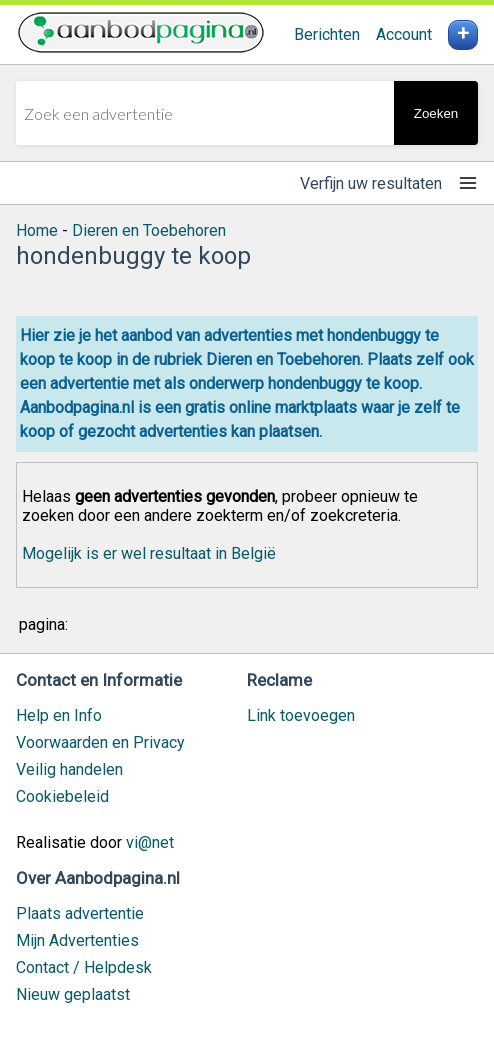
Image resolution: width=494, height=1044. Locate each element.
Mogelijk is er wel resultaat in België (149, 553)
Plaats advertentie (80, 913)
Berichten (327, 34)
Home (37, 230)
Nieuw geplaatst (73, 994)
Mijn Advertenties (77, 940)
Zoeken (436, 113)
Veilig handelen (69, 769)
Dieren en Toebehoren (149, 230)
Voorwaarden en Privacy (100, 742)
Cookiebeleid (62, 796)
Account (404, 34)
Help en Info (59, 715)
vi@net (150, 842)
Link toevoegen (301, 715)
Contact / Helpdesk (84, 967)
